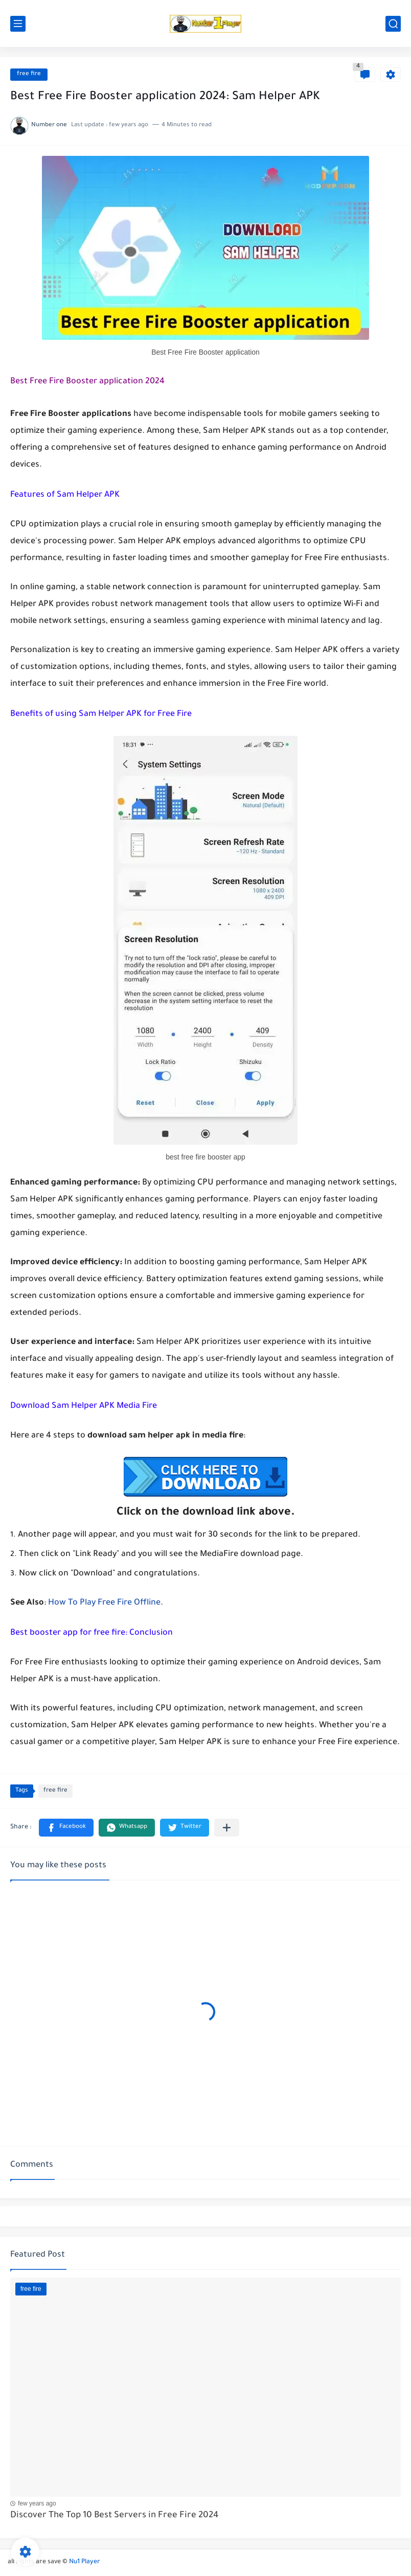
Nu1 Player (84, 2562)
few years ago (37, 2503)
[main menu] (18, 24)
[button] (66, 1828)
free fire (29, 74)
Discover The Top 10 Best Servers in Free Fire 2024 (114, 2516)
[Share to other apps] (226, 1828)
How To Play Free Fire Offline (104, 1603)
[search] (393, 24)
